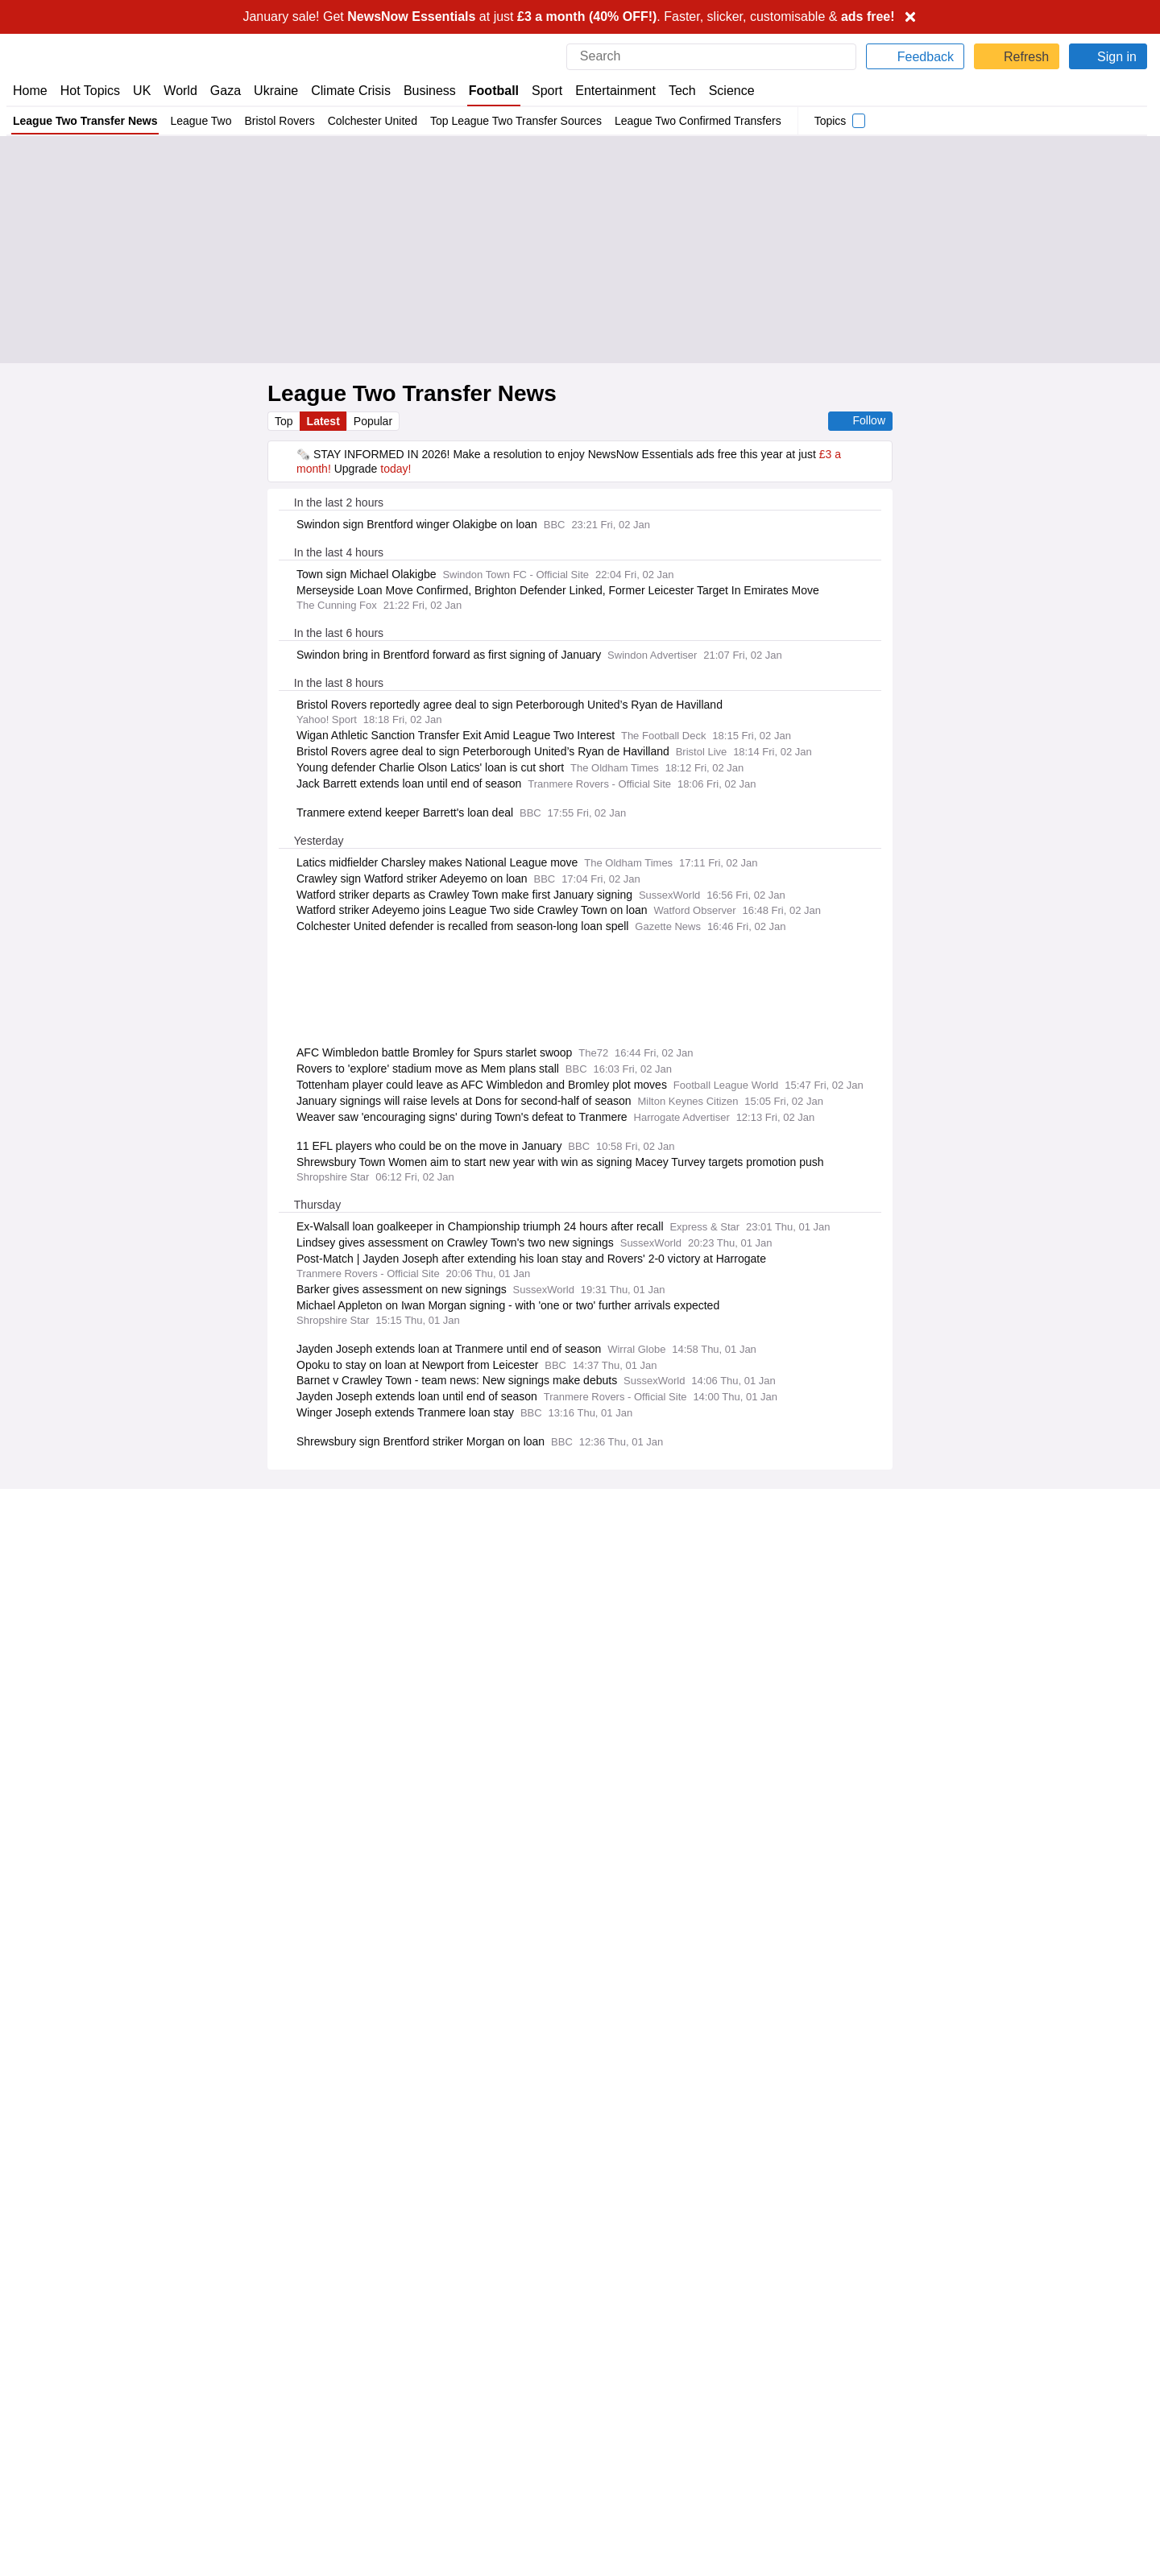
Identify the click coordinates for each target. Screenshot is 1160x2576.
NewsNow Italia (338, 2402)
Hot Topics (90, 90)
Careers (606, 2372)
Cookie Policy (906, 2357)
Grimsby (980, 963)
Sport (539, 90)
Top (284, 421)
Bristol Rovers (283, 120)
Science (720, 90)
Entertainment (606, 90)
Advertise (611, 2357)
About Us (36, 2357)
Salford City (1081, 963)
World (179, 90)
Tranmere (976, 910)
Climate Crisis (343, 90)
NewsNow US (333, 2357)
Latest (325, 421)
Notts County (1084, 859)
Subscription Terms (922, 2387)
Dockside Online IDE (636, 2387)
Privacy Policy (412, 1948)
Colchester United (376, 120)
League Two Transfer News (86, 120)
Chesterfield (969, 755)
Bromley (1072, 910)
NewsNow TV (47, 2402)
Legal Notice (493, 1948)
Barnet (1068, 703)
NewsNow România (349, 2387)
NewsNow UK (333, 2343)
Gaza (223, 90)
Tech (671, 90)
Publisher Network (632, 2343)
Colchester (1078, 755)
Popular (375, 421)
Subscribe (38, 2387)
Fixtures (947, 650)
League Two (203, 120)
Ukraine (271, 90)
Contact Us (40, 2372)
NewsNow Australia (349, 2431)
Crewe (984, 806)
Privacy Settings (914, 2402)
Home (30, 90)
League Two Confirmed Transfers (709, 120)
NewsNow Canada (346, 2416)
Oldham (981, 859)
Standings (1059, 650)
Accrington (973, 703)
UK (142, 90)
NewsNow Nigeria (344, 2372)
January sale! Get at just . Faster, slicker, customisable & (569, 16)
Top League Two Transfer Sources (522, 120)
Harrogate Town (1091, 806)
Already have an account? (358, 1901)
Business (423, 90)
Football (487, 90)
